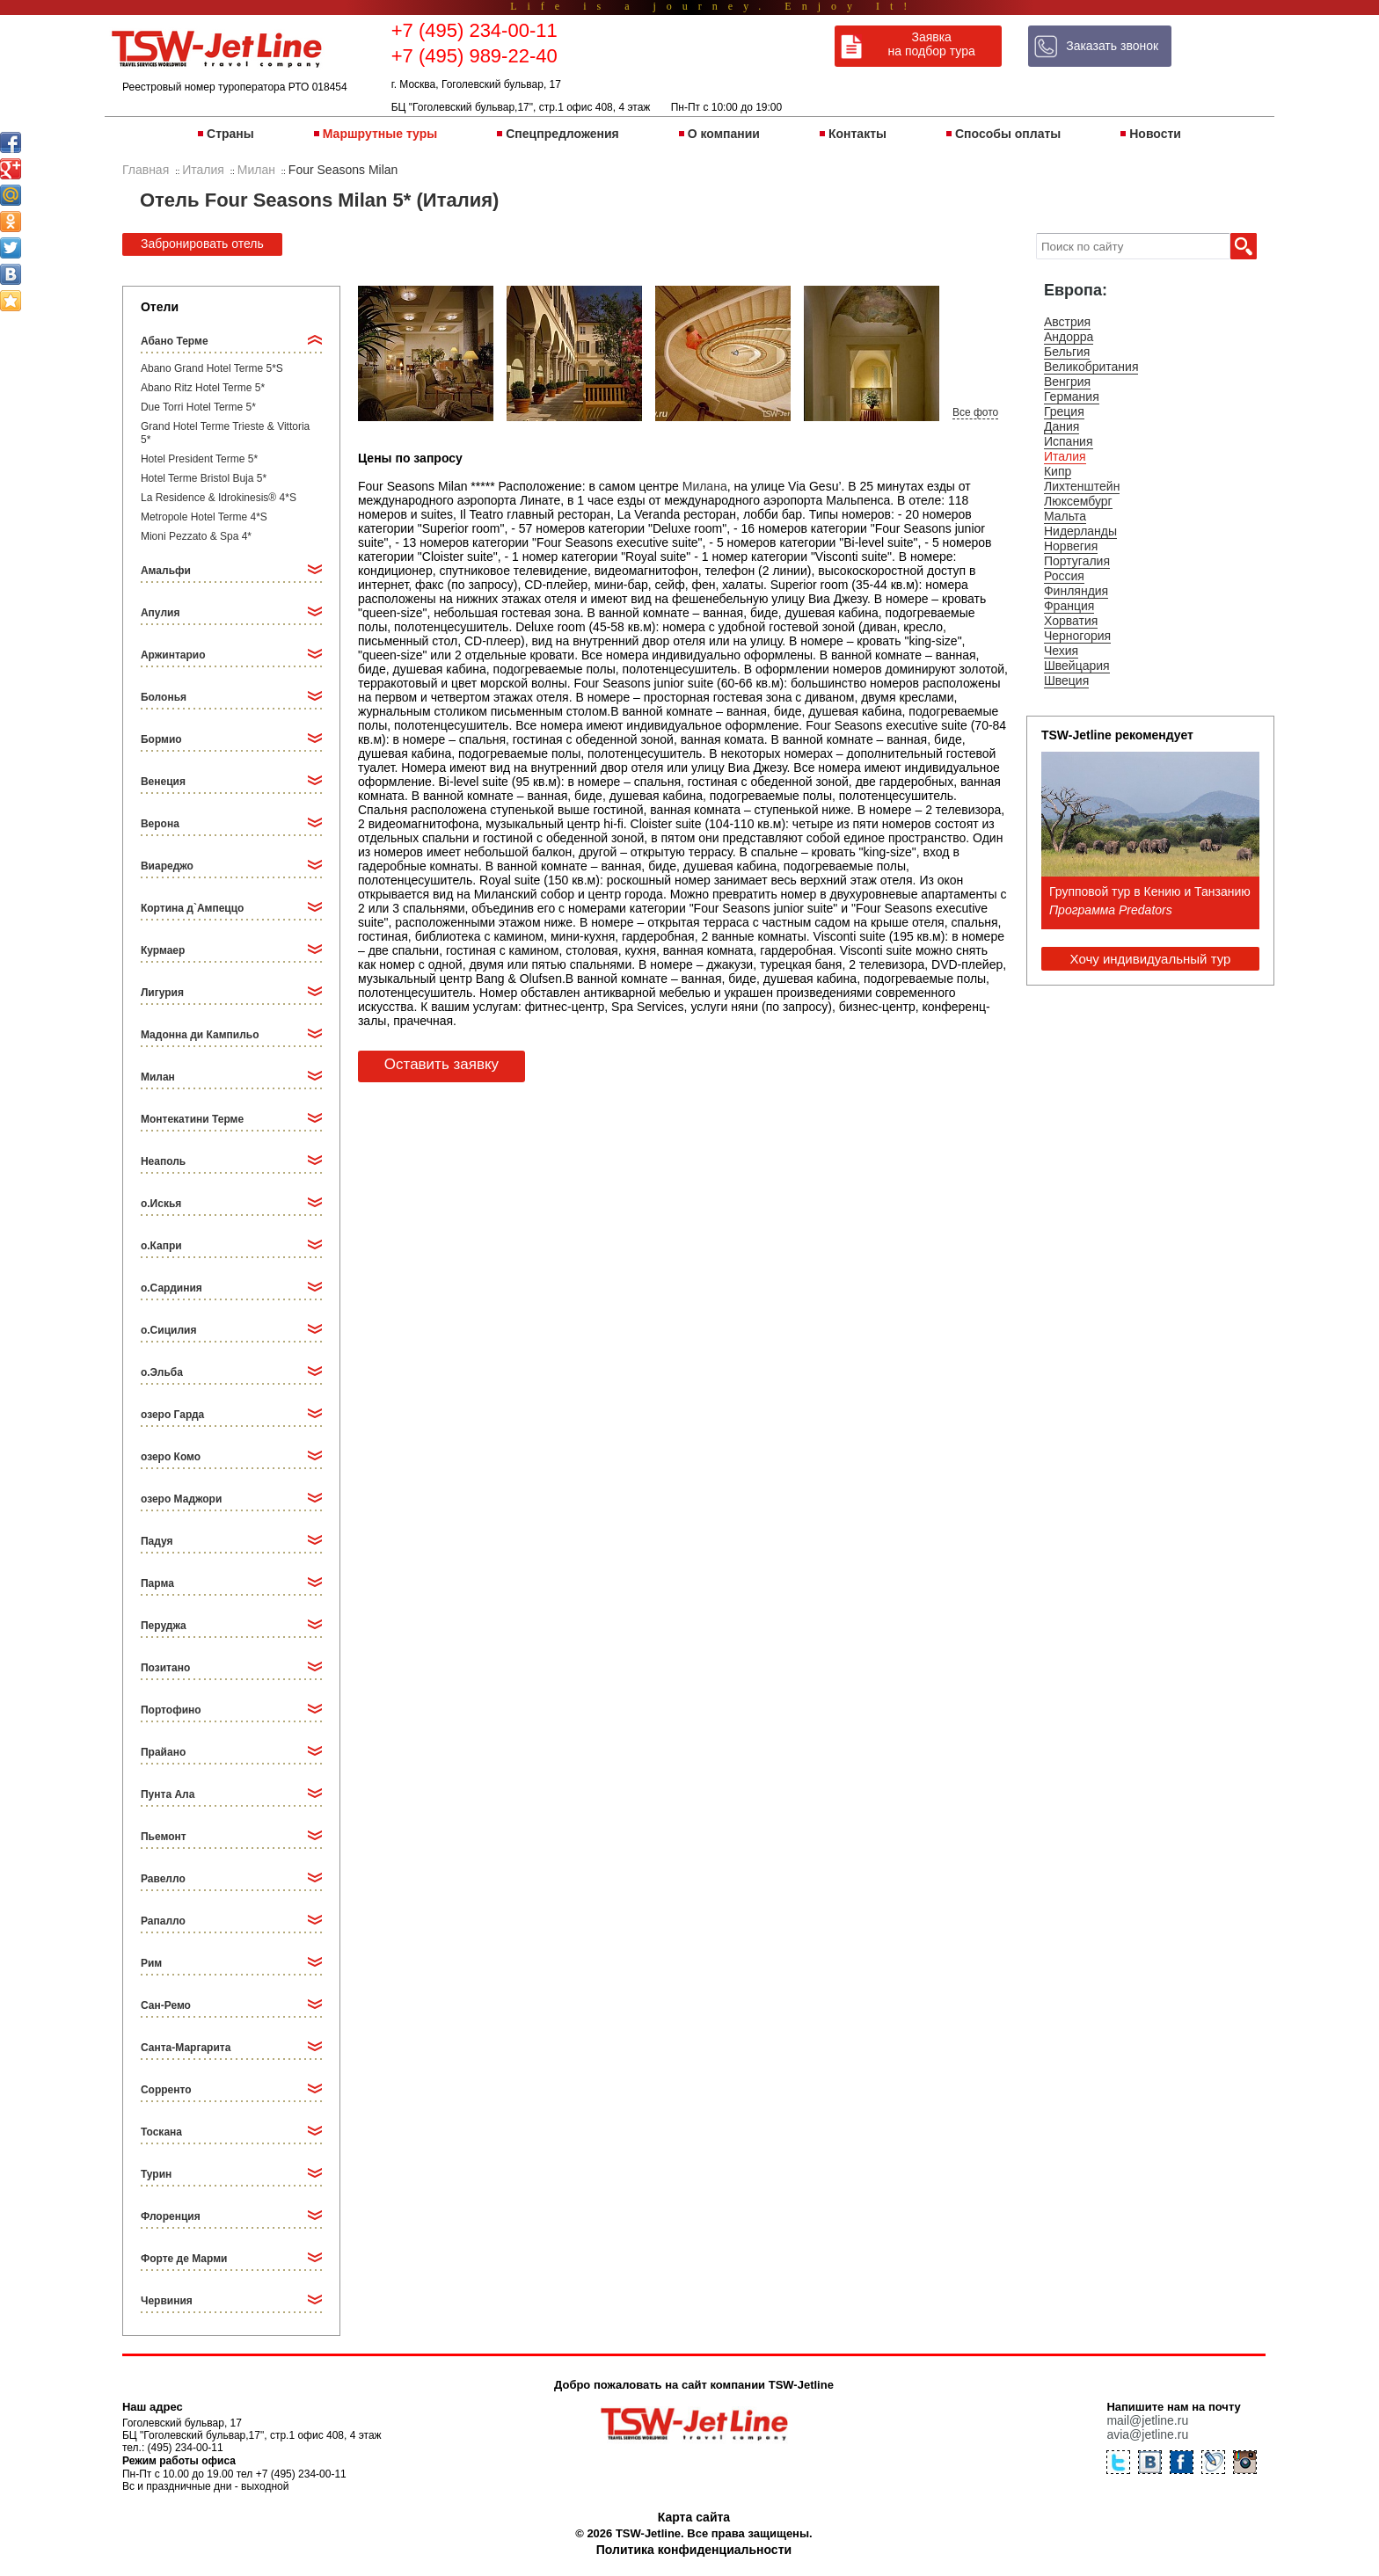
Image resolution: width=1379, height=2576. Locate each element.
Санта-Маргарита (185, 2047)
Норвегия (1071, 546)
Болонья (163, 697)
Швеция (1066, 680)
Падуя (157, 1541)
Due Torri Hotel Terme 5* (198, 407)
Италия (1065, 456)
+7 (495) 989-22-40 (474, 56)
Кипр (1057, 471)
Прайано (163, 1752)
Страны (230, 134)
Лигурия (162, 992)
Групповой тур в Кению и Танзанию (1150, 891)
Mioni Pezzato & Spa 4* (196, 536)
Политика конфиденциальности (694, 2550)
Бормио (161, 739)
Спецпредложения (562, 134)
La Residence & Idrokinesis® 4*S (218, 497)
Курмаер (163, 950)
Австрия (1067, 322)
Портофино (171, 1710)
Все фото (975, 412)
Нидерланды (1080, 531)
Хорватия (1071, 621)
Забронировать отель (202, 243)
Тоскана (161, 2132)
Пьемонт (163, 1836)
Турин (156, 2174)
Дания (1061, 426)
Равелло (163, 1879)
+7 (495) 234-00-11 (474, 30)
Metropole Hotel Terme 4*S (204, 517)
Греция (1064, 411)
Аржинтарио (173, 655)
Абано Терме (174, 341)
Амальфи (166, 570)
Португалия (1077, 561)
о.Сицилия (168, 1330)
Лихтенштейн (1082, 486)
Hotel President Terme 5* (199, 459)
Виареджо (167, 866)
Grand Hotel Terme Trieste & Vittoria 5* (225, 433)
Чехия (1061, 651)
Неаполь (163, 1161)
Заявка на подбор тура (931, 44)
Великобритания (1091, 367)
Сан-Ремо (166, 2005)
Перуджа (163, 1625)
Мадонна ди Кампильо (200, 1035)
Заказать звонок (1112, 46)
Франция (1069, 606)
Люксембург (1078, 501)
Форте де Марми (184, 2258)
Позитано (165, 1668)
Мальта (1065, 516)
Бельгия (1067, 352)
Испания (1068, 441)
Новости (1155, 134)
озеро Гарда (172, 1414)
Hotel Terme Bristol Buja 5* (203, 478)
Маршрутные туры (380, 134)
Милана (704, 486)
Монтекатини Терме (192, 1119)
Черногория (1077, 636)
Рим (151, 1963)
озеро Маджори (181, 1499)
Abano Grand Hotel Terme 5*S (212, 368)
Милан (158, 1077)
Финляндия (1076, 591)
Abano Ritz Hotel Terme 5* (203, 388)
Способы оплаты (1008, 134)
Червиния (167, 2301)
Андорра (1068, 337)
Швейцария (1077, 666)
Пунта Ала (167, 1794)
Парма (157, 1583)
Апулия (160, 613)
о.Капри (161, 1246)
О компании (724, 134)
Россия (1064, 576)
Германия (1071, 396)
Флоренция (171, 2216)
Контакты (857, 134)
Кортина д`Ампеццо (192, 908)
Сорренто (166, 2090)
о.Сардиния (171, 1288)
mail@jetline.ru (1147, 2420)
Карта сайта (694, 2517)
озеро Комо (171, 1457)
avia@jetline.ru (1147, 2434)
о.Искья (161, 1203)
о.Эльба (162, 1372)
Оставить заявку (441, 1064)
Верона (160, 824)
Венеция (163, 781)
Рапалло (163, 1921)
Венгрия (1067, 382)
